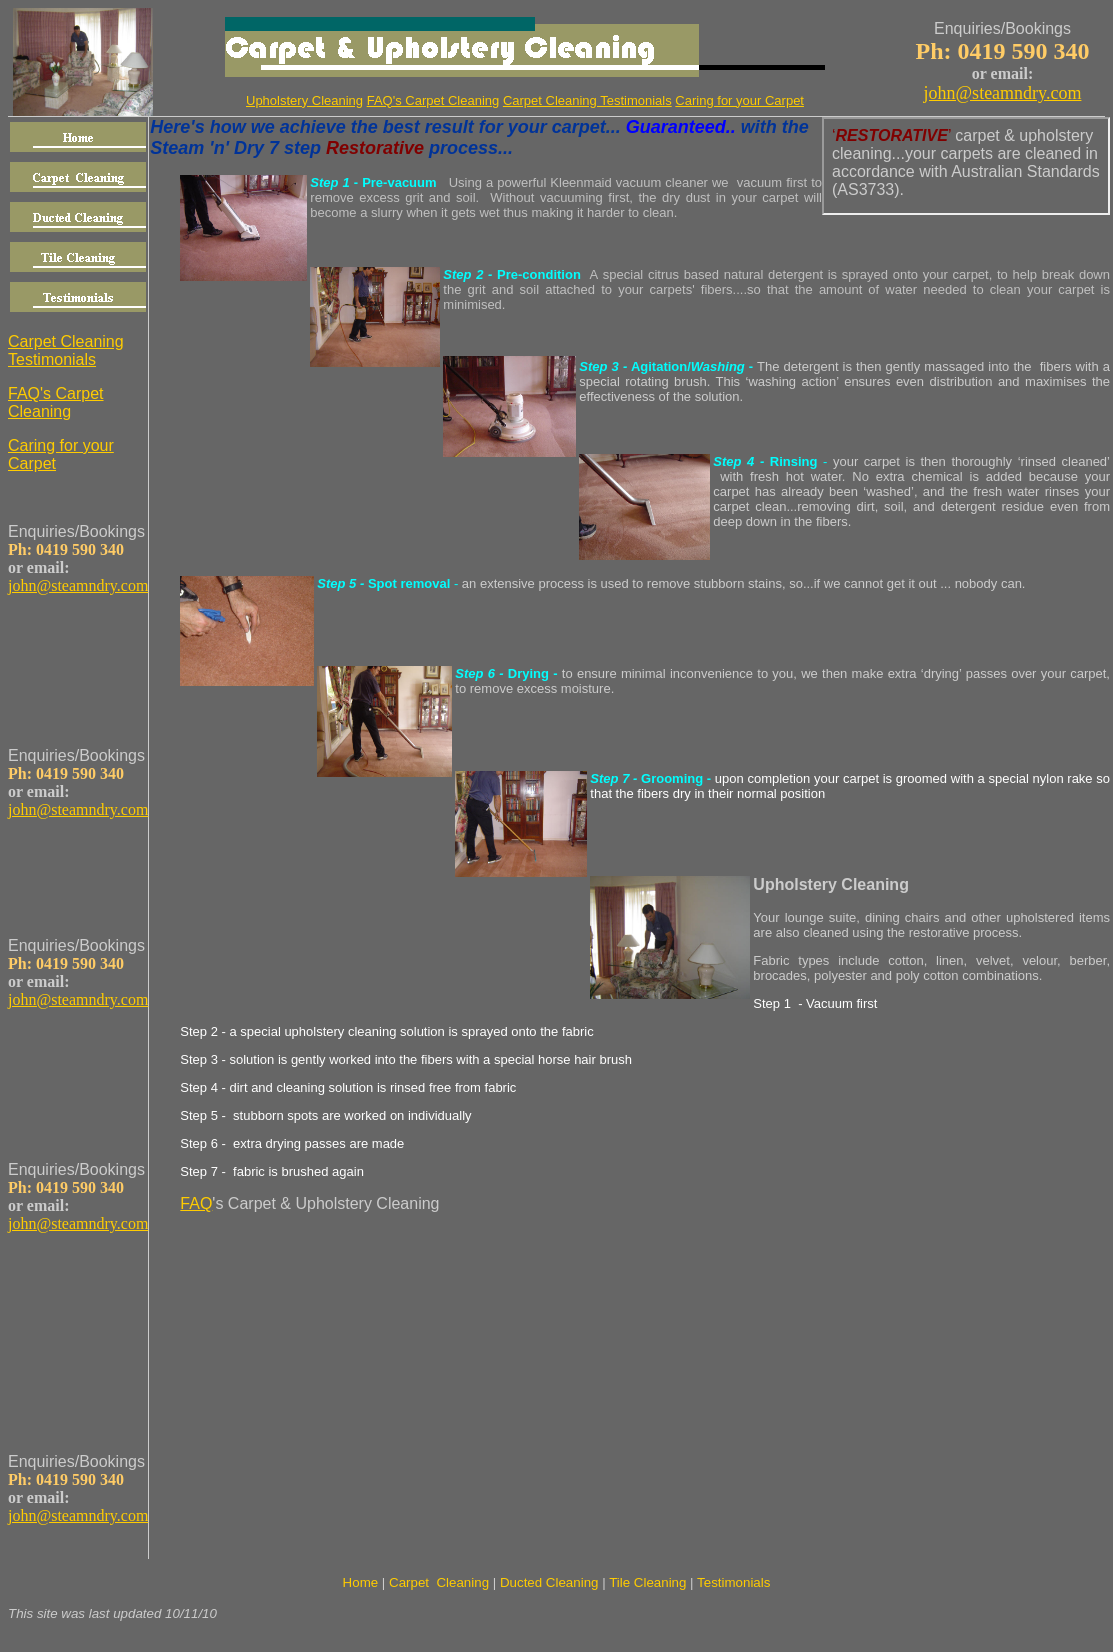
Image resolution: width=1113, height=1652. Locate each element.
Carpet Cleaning (439, 1582)
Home (361, 1582)
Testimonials (733, 1582)
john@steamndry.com (1003, 93)
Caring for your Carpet (739, 100)
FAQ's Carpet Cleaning (433, 100)
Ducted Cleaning (549, 1582)
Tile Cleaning (647, 1582)
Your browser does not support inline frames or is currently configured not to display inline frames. (966, 166)
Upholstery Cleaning (831, 884)
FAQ (196, 1203)
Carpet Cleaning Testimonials (587, 100)
